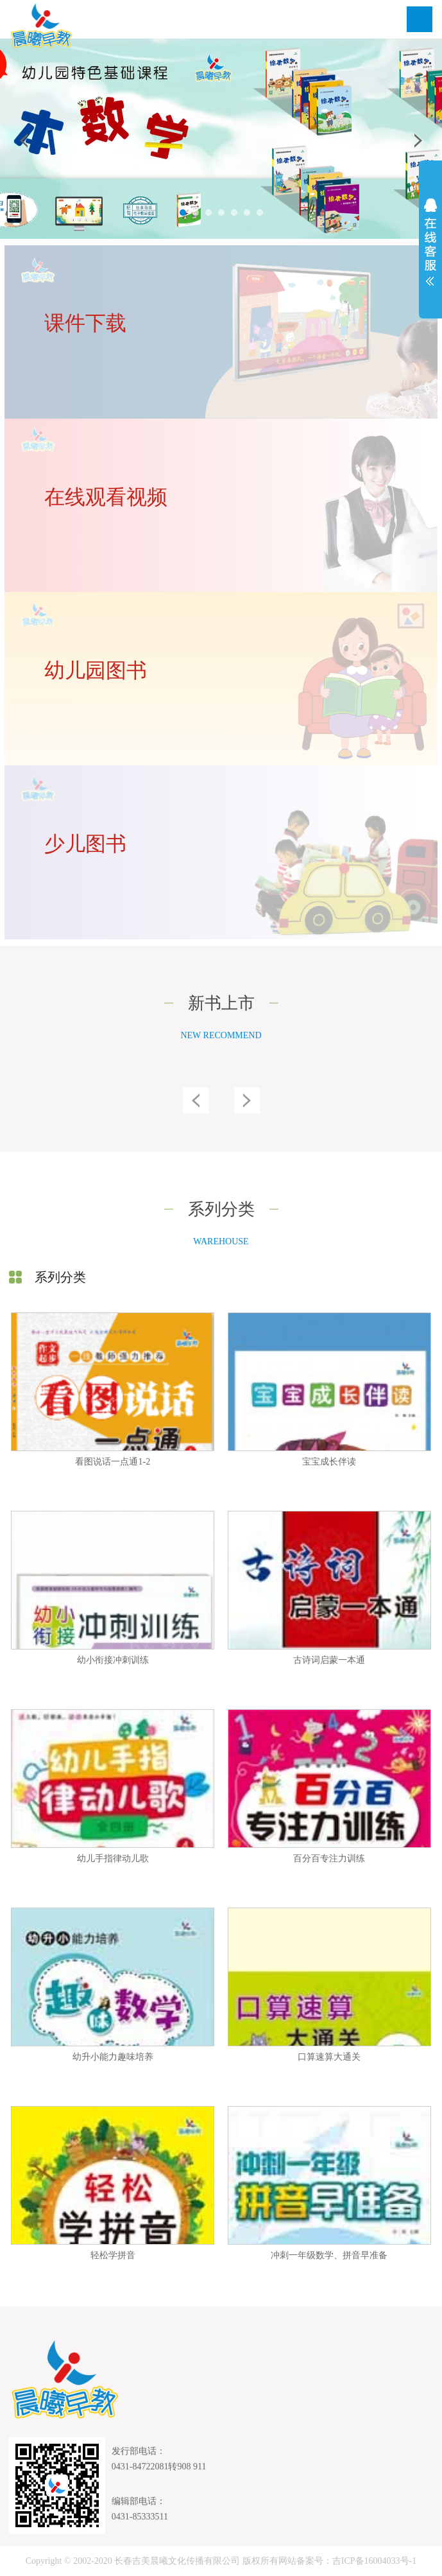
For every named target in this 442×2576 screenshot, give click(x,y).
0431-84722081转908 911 (159, 2466)
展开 (430, 242)
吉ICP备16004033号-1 (374, 2561)
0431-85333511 (140, 2516)
